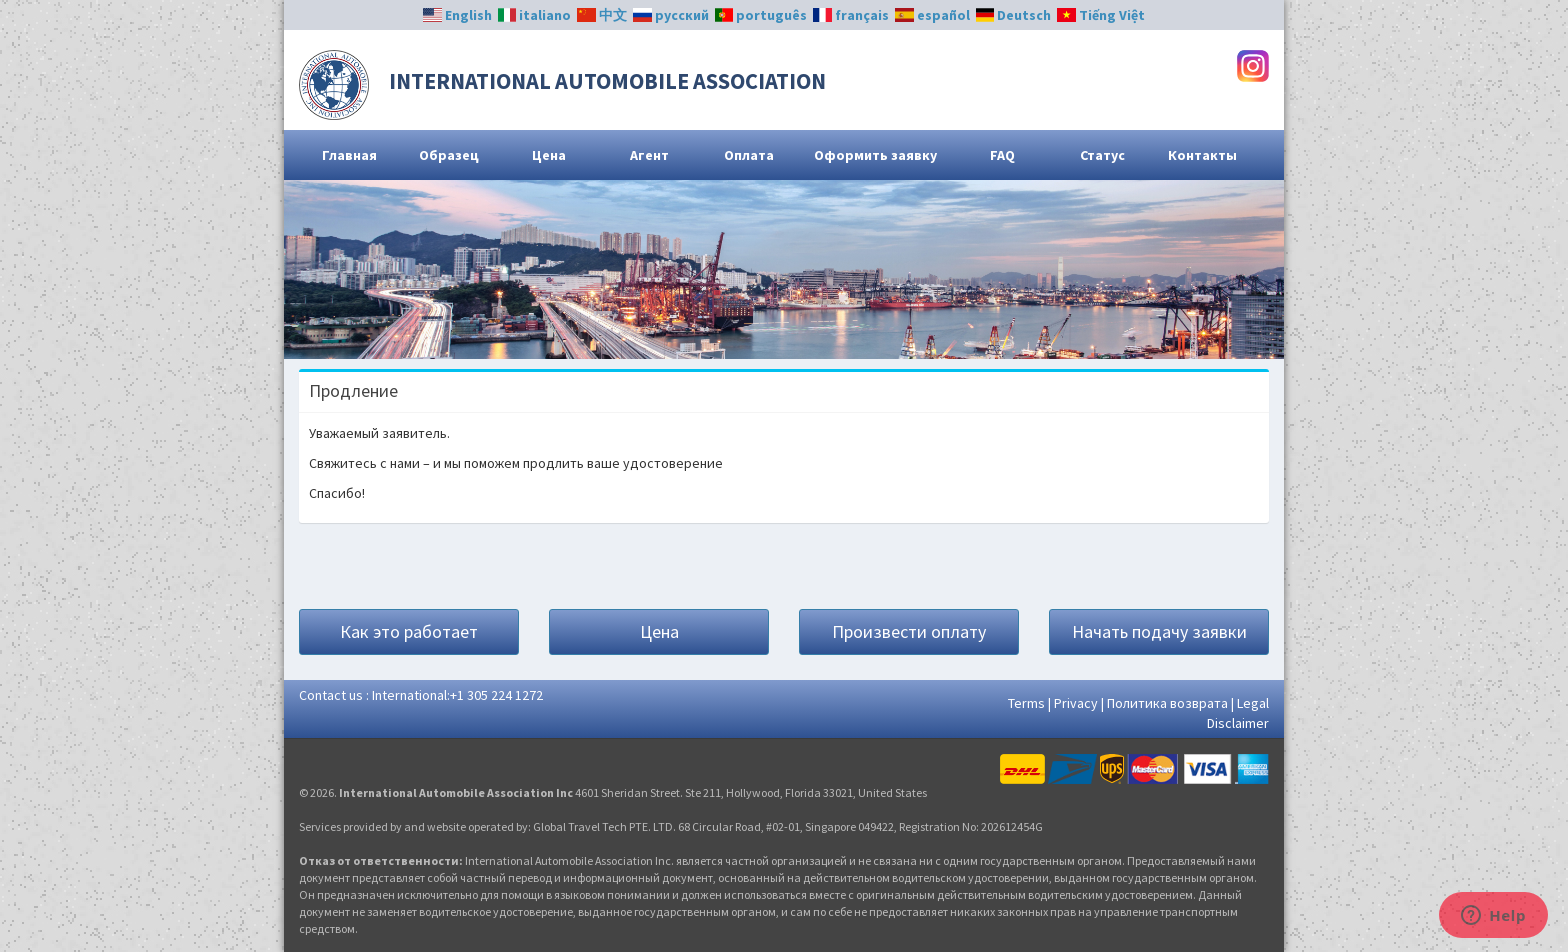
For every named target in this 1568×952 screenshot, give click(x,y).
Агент (649, 155)
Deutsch (1014, 15)
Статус (1102, 155)
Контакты (1202, 155)
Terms (1026, 703)
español (932, 15)
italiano (535, 15)
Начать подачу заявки (1159, 631)
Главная (349, 155)
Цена (549, 155)
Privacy (1076, 703)
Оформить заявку (875, 155)
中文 (602, 15)
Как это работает (409, 631)
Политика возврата (1167, 703)
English (457, 15)
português (761, 15)
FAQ (1002, 155)
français (851, 15)
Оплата (749, 155)
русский (671, 15)
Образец (449, 155)
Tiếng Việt (1101, 15)
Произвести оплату (909, 631)
